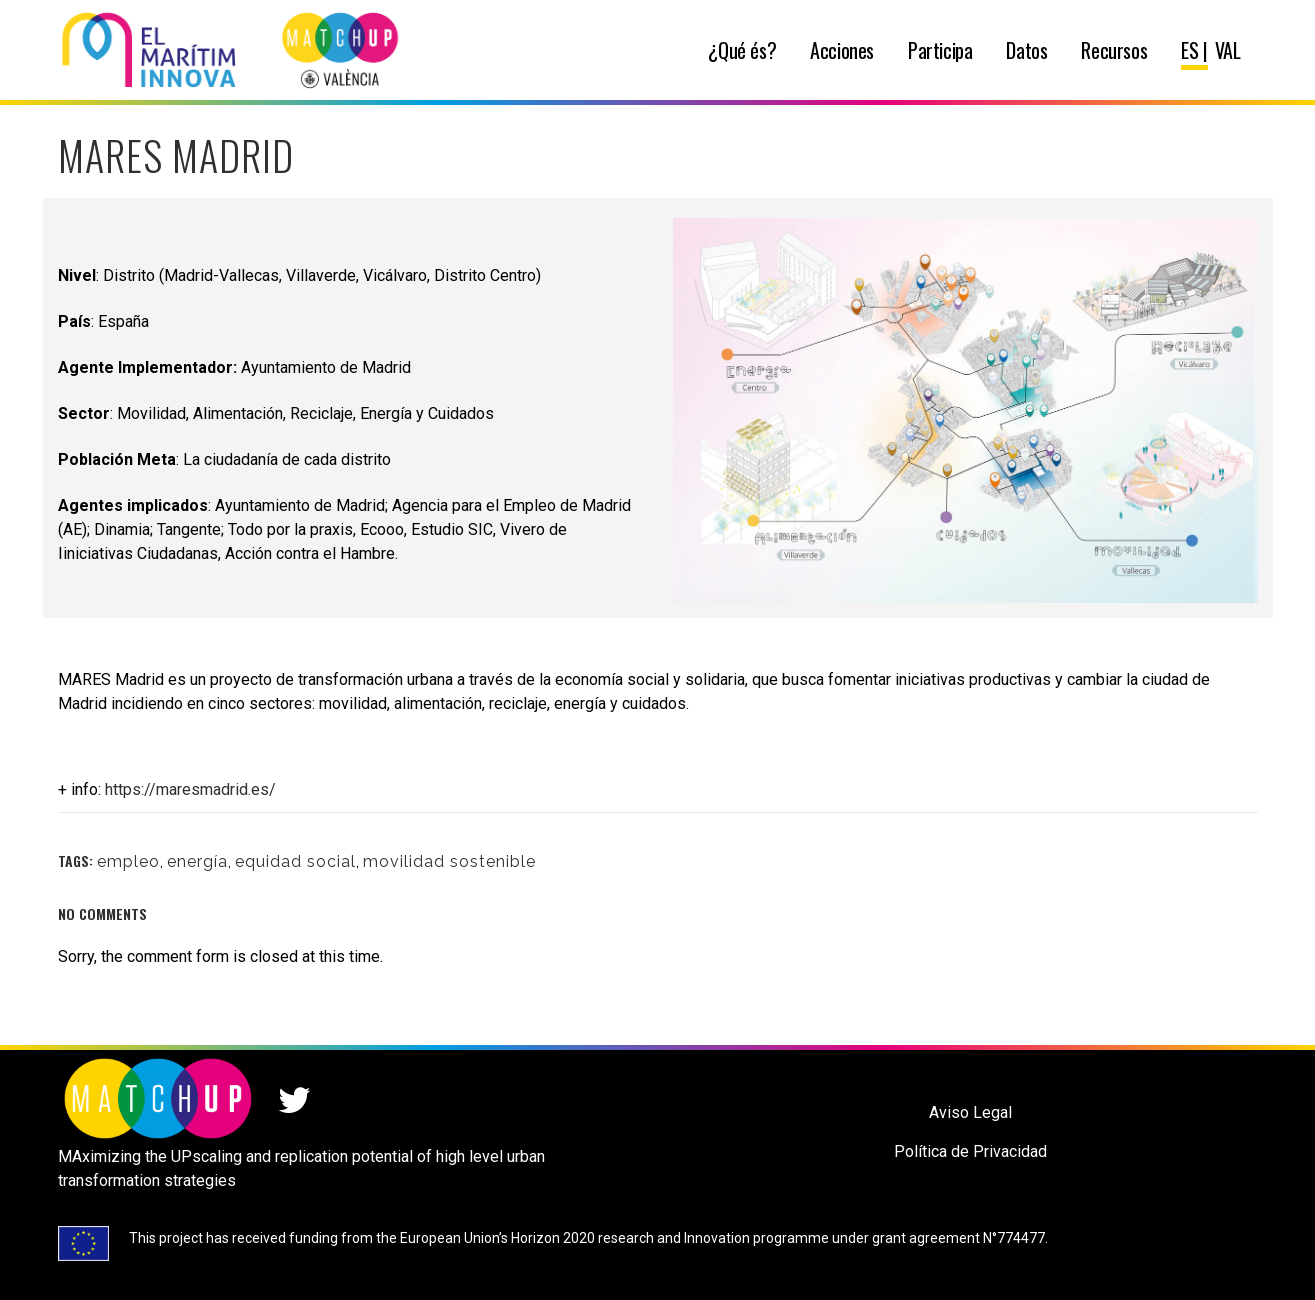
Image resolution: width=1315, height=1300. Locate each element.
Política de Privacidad (970, 1151)
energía (197, 861)
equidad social (295, 861)
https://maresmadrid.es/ (190, 789)
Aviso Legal (970, 1112)
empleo (128, 861)
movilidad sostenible (449, 861)
